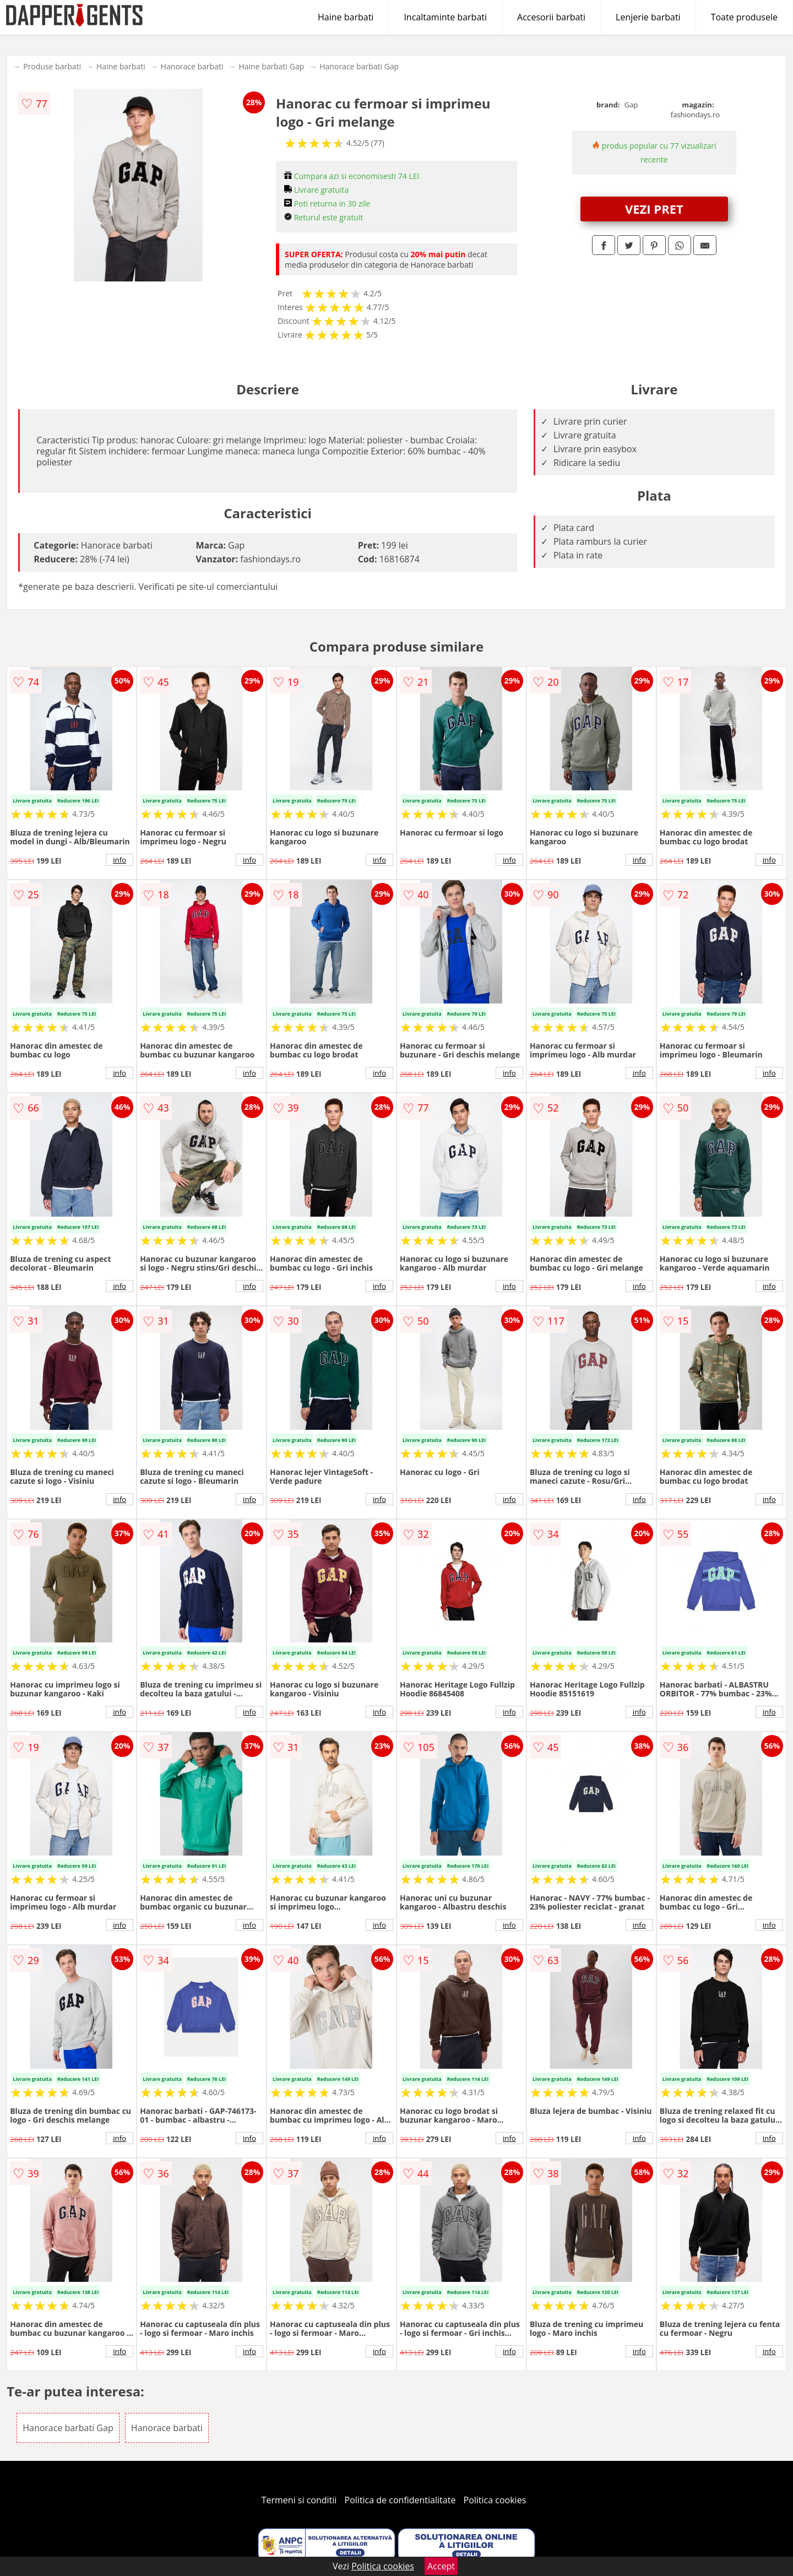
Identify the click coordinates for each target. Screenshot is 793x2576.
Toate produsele (744, 17)
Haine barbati (345, 17)
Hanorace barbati (192, 66)
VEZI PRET (654, 208)
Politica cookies (495, 2500)
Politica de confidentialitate (400, 2500)
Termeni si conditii (299, 2500)
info (119, 860)
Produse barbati (52, 66)
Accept (441, 2566)
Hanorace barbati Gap (359, 66)
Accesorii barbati (551, 17)
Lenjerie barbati (648, 17)
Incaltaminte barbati (445, 17)
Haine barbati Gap (271, 66)
